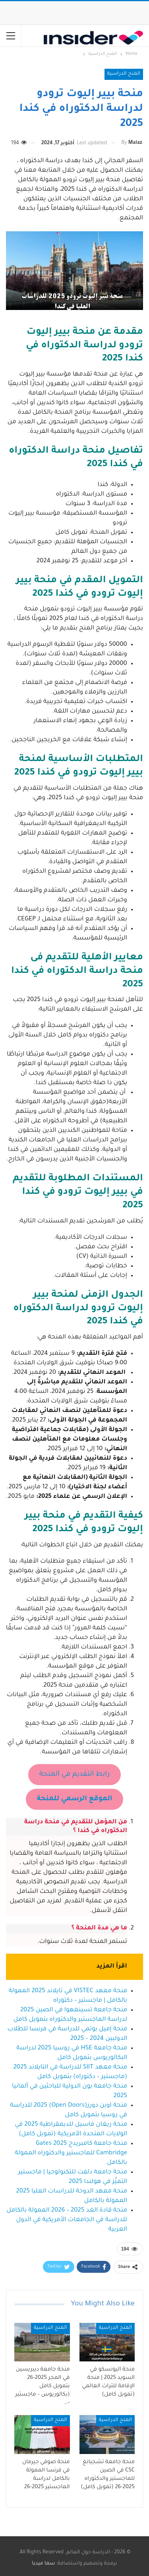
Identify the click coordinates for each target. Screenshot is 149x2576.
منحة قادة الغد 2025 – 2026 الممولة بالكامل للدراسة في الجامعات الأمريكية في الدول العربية (66, 2220)
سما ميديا (43, 2563)
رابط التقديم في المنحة (74, 1774)
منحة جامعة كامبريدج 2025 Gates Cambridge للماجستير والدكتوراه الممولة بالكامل (71, 2153)
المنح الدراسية (123, 74)
